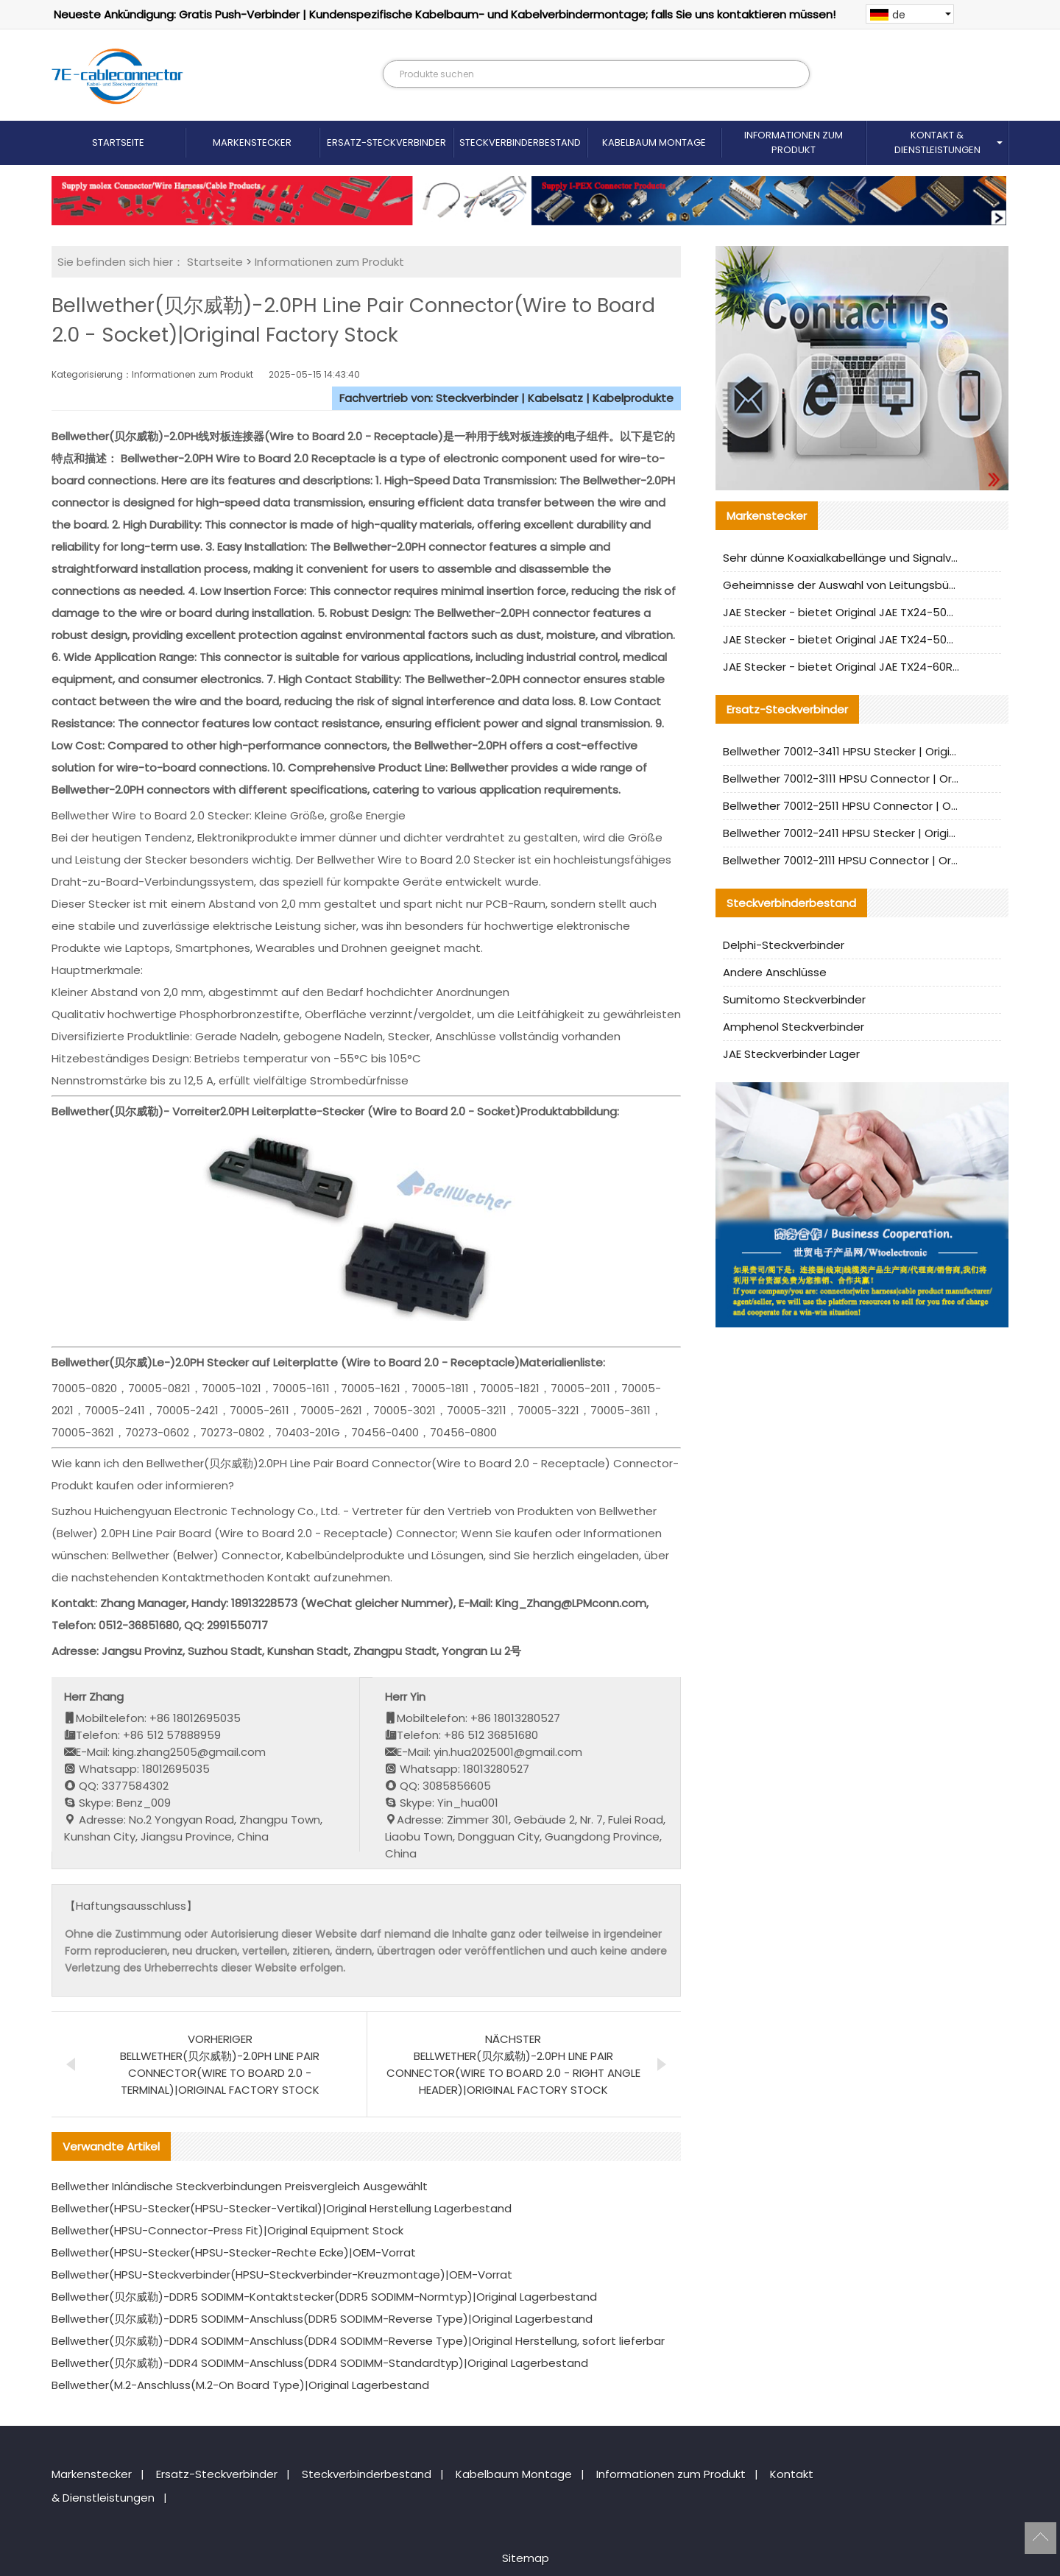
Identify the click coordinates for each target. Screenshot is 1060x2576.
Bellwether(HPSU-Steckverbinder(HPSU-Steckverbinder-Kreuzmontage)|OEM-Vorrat (282, 2274)
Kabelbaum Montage (654, 142)
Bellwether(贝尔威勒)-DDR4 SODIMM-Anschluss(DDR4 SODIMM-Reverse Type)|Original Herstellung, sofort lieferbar (358, 2341)
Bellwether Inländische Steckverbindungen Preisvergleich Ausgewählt (240, 2186)
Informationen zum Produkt (793, 142)
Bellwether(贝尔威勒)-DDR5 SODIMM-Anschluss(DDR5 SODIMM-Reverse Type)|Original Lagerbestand (322, 2318)
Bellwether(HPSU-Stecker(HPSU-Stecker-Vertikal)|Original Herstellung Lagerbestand (282, 2208)
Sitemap (525, 2558)
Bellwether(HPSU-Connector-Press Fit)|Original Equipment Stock (227, 2230)
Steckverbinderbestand (520, 142)
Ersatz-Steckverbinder (386, 142)
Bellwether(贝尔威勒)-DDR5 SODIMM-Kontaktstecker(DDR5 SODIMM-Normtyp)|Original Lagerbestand (324, 2296)
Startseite (118, 142)
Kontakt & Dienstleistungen (937, 142)
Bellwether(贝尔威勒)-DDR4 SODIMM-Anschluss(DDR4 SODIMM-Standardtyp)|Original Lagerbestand (320, 2363)
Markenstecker (252, 142)
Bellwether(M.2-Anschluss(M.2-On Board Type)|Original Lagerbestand (240, 2385)
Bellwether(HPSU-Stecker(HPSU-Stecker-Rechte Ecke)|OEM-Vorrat (234, 2252)
